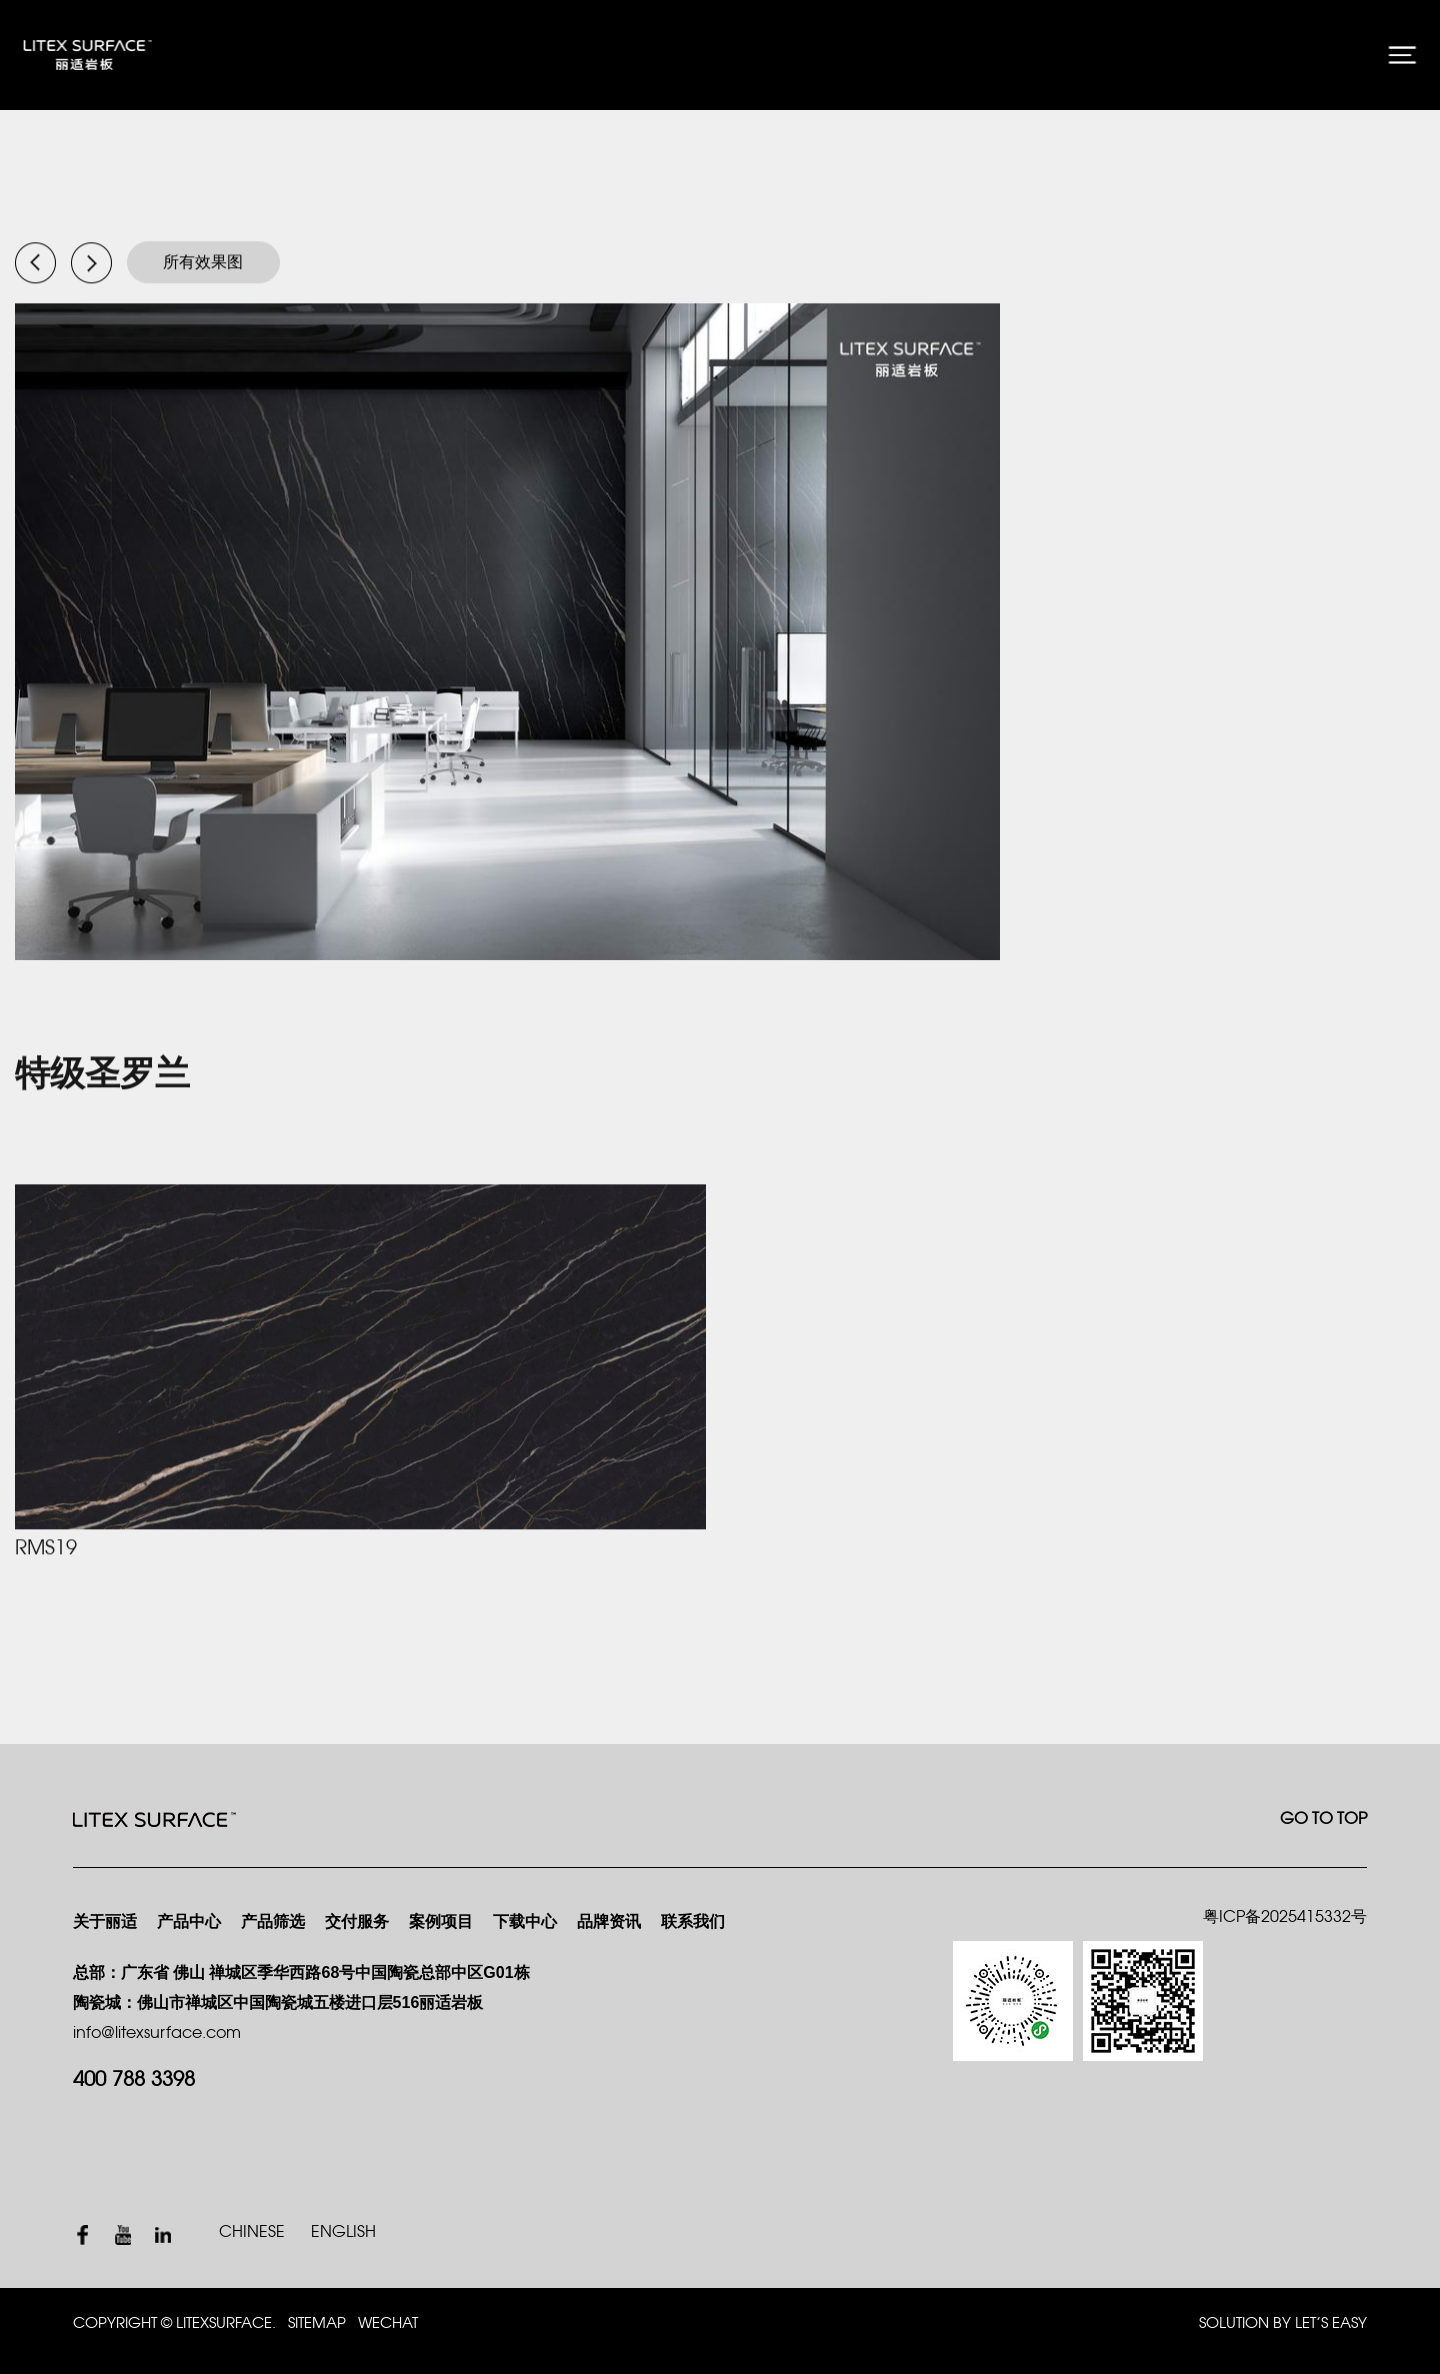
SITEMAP (317, 2324)
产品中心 (189, 1922)
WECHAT (388, 2324)
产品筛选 (273, 1922)
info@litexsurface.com (157, 2033)
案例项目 (441, 1922)
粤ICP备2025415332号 (1285, 1917)
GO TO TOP (1323, 1819)
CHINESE (252, 2232)
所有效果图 (203, 263)
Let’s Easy (1331, 2324)
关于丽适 (105, 1922)
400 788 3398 (134, 2080)
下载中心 (525, 1922)
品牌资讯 (609, 1922)
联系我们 (693, 1922)
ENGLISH (343, 2232)
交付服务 (357, 1922)
